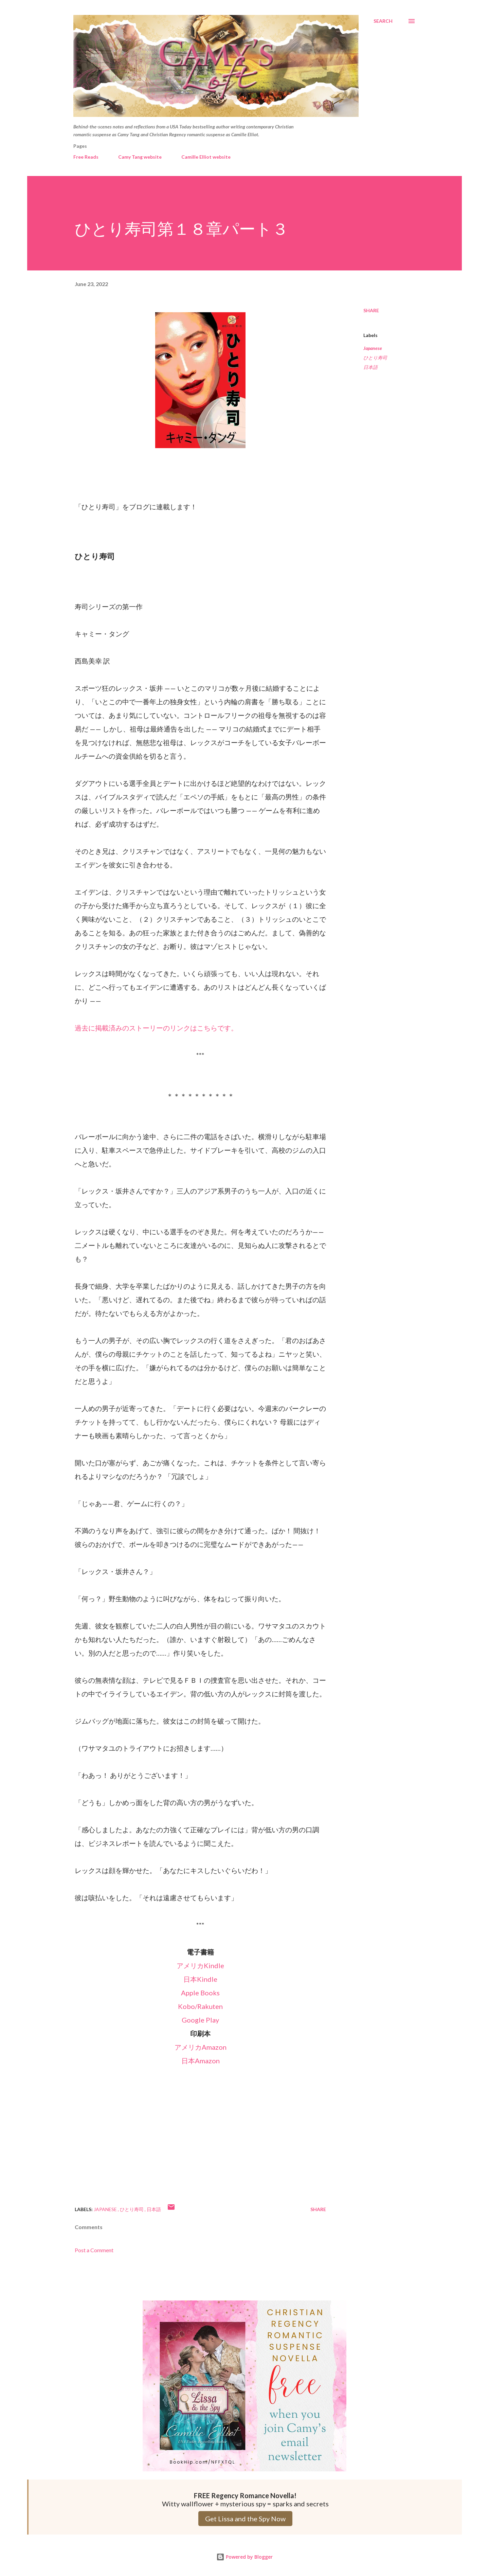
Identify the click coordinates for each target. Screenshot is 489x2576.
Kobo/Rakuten (200, 2006)
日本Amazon (200, 2061)
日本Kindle (200, 1979)
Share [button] (371, 310)
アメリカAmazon (201, 2047)
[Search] (383, 21)
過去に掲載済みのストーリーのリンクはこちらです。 (156, 1028)
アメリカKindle (200, 1965)
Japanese (372, 348)
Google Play (200, 2020)
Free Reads (85, 157)
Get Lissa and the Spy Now (245, 2519)
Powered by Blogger (244, 2557)
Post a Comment (94, 2250)
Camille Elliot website (206, 157)
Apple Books (200, 1993)
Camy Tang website (140, 157)
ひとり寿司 (375, 357)
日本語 (370, 367)
